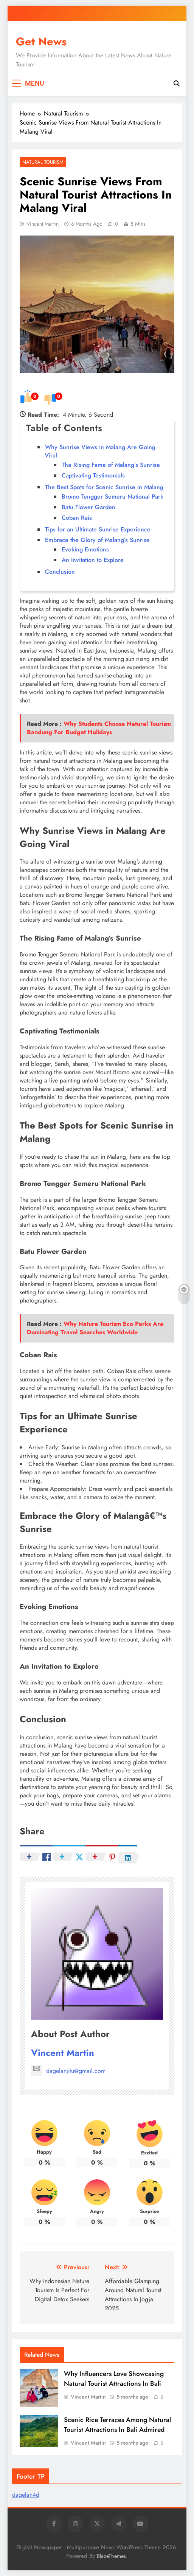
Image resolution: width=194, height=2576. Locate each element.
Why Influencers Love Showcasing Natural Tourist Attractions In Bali (114, 2378)
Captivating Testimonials (93, 475)
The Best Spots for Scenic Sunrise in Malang (104, 487)
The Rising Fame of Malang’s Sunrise (111, 464)
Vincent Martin (42, 224)
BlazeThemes (111, 2556)
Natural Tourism (43, 162)
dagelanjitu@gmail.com (68, 2070)
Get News (41, 41)
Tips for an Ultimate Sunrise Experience (98, 529)
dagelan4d (25, 2494)
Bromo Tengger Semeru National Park (112, 496)
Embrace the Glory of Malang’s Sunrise (97, 540)
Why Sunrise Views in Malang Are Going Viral (100, 451)
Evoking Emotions (85, 549)
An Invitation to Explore (93, 560)
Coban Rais (77, 517)
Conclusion (60, 571)
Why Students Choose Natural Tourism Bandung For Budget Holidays (99, 727)
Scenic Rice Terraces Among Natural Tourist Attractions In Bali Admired (117, 2424)
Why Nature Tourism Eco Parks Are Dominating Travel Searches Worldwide (95, 1328)
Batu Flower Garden (88, 507)
